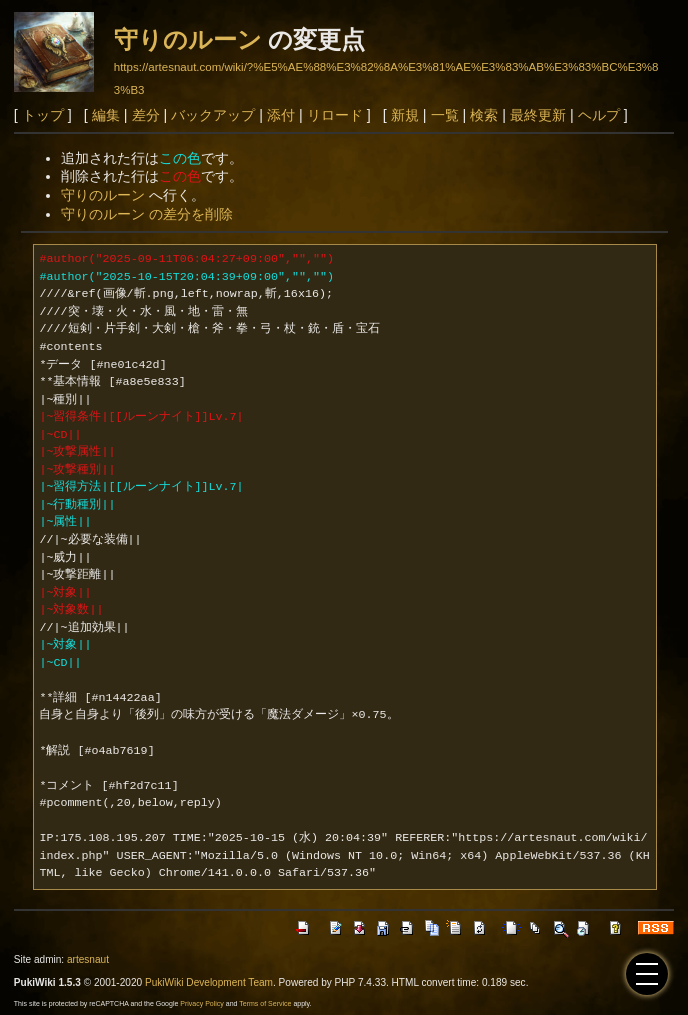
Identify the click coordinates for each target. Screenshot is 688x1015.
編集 (106, 115)
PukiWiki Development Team (209, 982)
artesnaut (88, 959)
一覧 (445, 115)
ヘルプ (599, 115)
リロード (335, 115)
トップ (43, 115)
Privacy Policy (202, 1003)
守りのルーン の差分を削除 (147, 214)
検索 (484, 115)
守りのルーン (188, 39)
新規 (405, 115)
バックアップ (213, 115)
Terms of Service (265, 1003)
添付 (281, 115)
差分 (146, 115)
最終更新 (538, 115)
